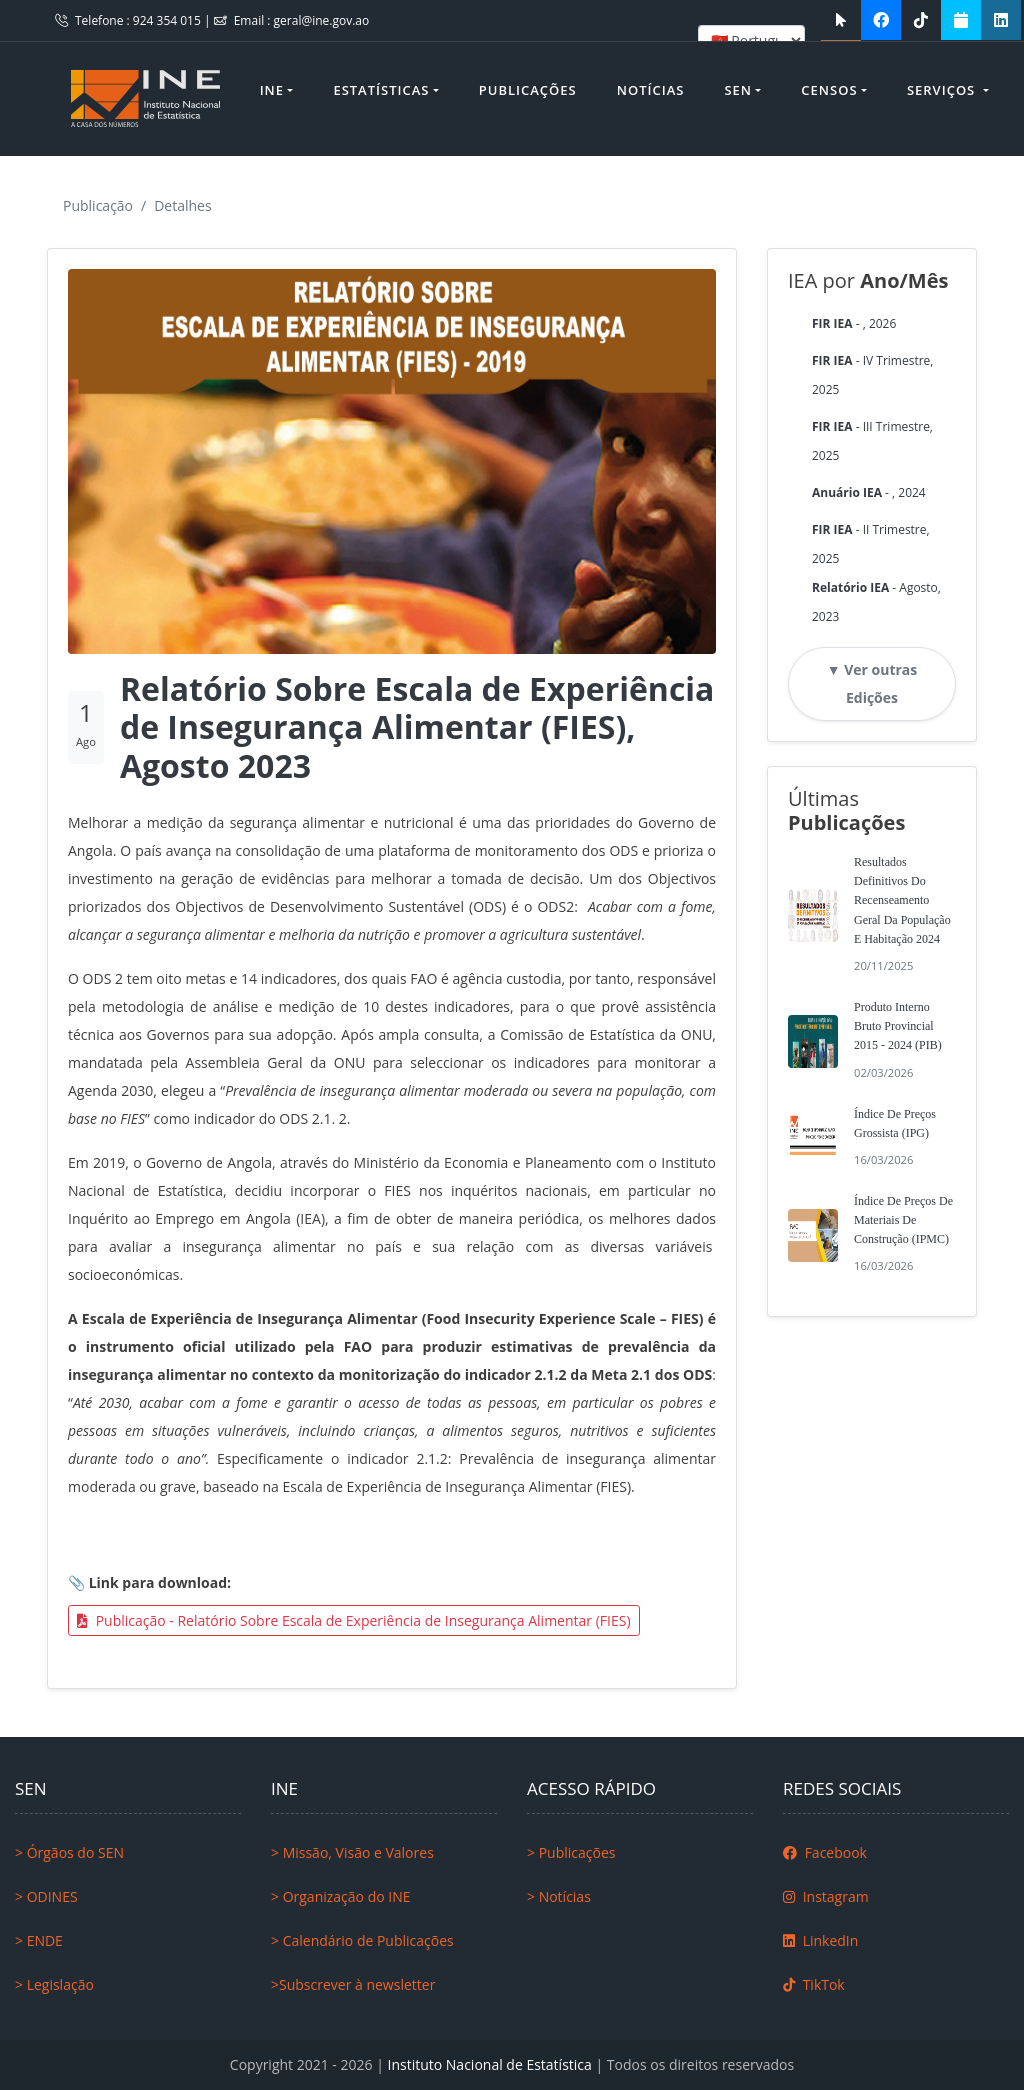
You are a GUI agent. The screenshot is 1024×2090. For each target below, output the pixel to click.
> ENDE (39, 1940)
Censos (829, 90)
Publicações (528, 90)
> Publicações (571, 1852)
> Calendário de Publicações (362, 1940)
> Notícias (559, 1896)
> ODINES (46, 1896)
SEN (738, 90)
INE (272, 90)
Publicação (98, 205)
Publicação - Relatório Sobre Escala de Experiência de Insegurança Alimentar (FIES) (354, 1620)
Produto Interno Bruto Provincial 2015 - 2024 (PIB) (898, 1026)
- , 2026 (854, 323)
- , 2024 (869, 492)
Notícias (651, 90)
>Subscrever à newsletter (353, 1984)
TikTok (814, 1984)
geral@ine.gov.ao (322, 20)
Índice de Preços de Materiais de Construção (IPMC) (903, 1220)
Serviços (943, 90)
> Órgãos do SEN (69, 1852)
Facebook (825, 1852)
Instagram (826, 1896)
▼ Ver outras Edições (872, 683)
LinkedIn (820, 1940)
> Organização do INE (341, 1896)
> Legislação (54, 1984)
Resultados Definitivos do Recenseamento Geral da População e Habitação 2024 (902, 900)
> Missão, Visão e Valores (352, 1852)
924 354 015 (168, 20)
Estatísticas (381, 90)
